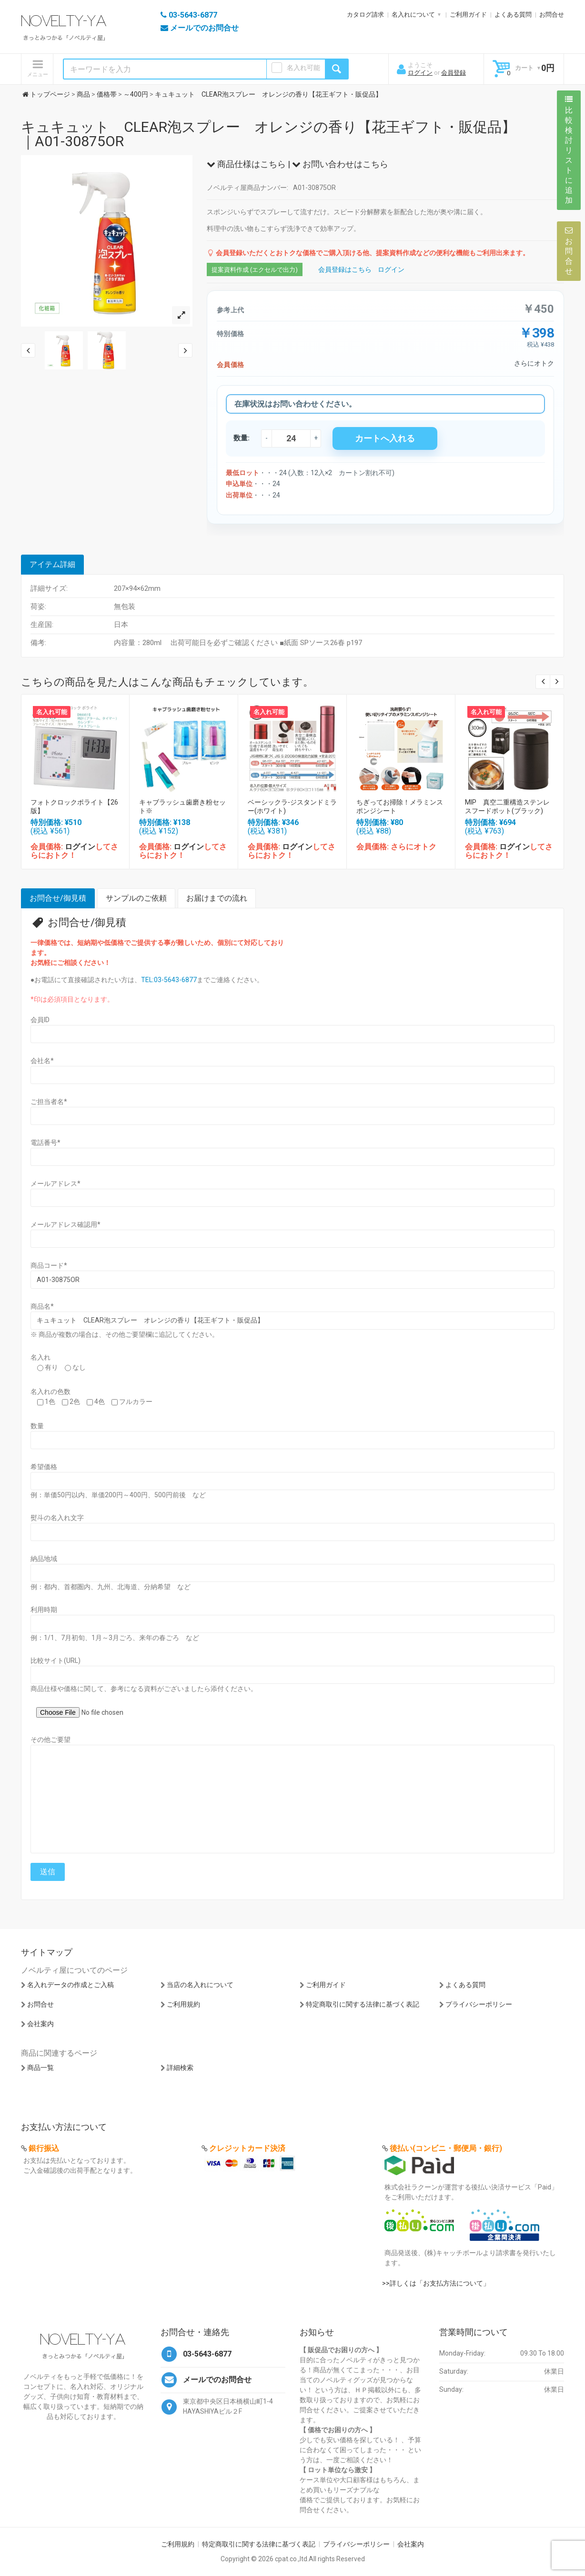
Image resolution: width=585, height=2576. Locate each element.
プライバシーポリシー (478, 2004)
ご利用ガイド (468, 14)
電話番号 (45, 1142)
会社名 (42, 1060)
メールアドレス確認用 (65, 1224)
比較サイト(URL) (55, 1660)
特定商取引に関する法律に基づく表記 (362, 2004)
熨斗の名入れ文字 (57, 1518)
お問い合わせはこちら (340, 164)
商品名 (42, 1306)
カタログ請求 (365, 14)
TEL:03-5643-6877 (169, 980)
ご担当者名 (48, 1101)
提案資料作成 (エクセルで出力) (255, 269)
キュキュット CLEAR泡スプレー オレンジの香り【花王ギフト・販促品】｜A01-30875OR (268, 134)
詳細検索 (180, 2067)
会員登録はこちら (345, 269)
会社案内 (40, 2024)
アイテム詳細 (52, 564)
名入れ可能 (303, 67)
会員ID (40, 1020)
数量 (37, 1426)
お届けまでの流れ (216, 898)
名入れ (40, 1357)
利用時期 (43, 1609)
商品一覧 (40, 2067)
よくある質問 (513, 14)
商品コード (48, 1265)
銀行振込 (44, 2148)
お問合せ (551, 14)
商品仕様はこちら (246, 164)
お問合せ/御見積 (58, 898)
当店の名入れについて (200, 1985)
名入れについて (413, 14)
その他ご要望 (50, 1739)
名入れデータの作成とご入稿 (70, 1985)
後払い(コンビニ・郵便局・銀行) (446, 2148)
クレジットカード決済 (247, 2148)
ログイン (420, 72)
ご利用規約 (183, 2004)
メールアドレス (55, 1183)
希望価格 (43, 1467)
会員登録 (453, 72)
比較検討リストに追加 (569, 150)
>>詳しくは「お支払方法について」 (436, 2283)
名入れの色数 (50, 1391)
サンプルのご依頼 (136, 898)
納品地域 (43, 1558)
